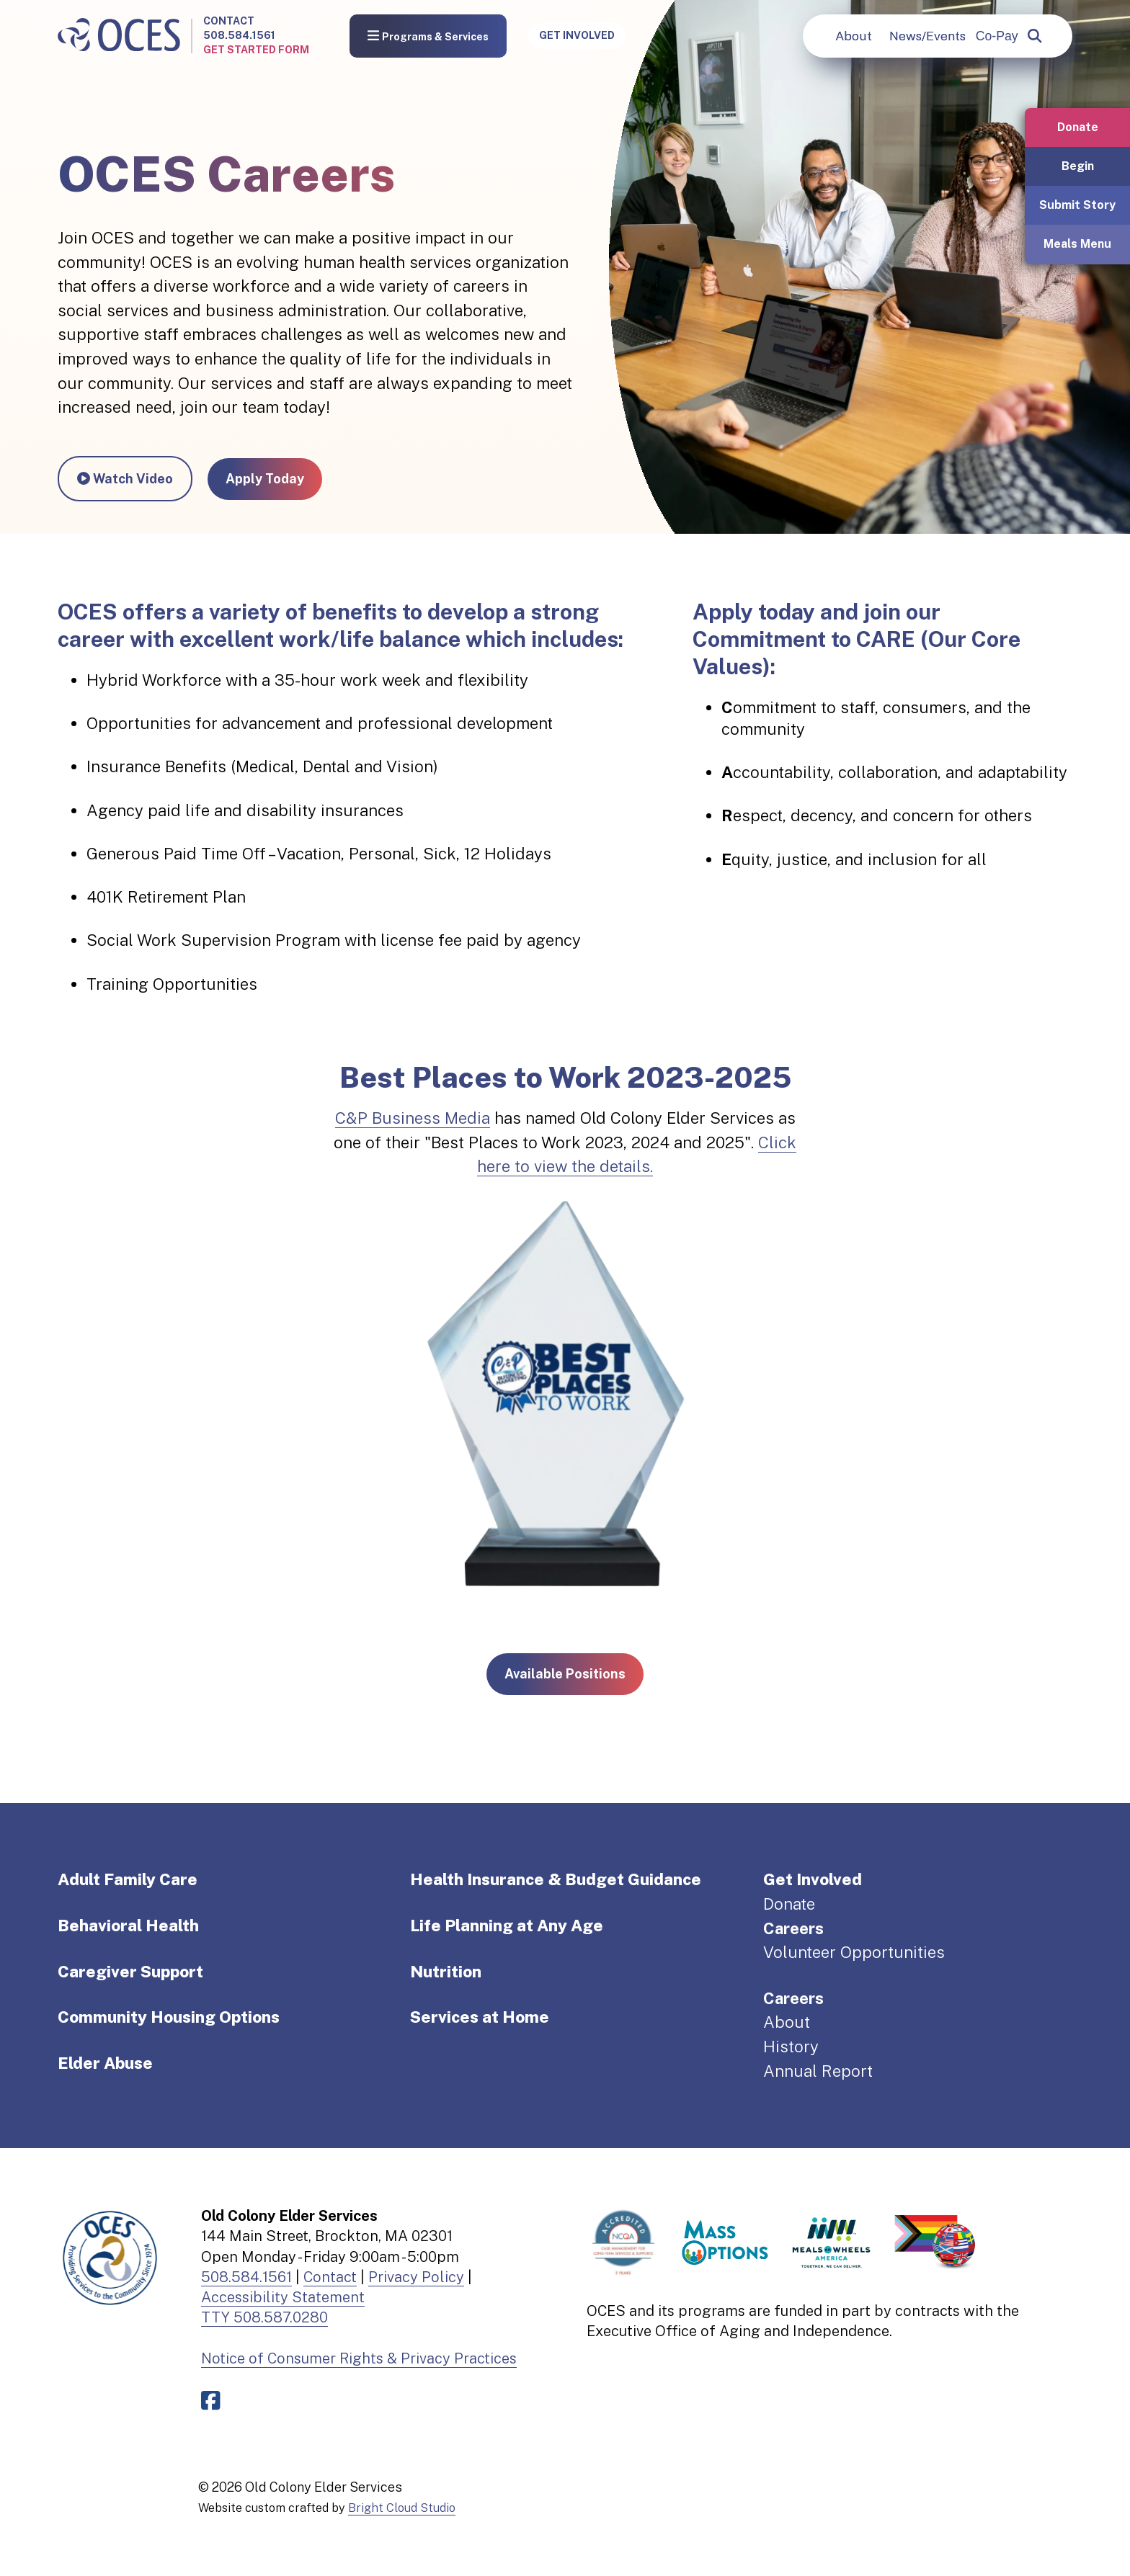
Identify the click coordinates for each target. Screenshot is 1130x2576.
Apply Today (265, 478)
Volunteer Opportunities (854, 1952)
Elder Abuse (105, 2063)
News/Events (927, 35)
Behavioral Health (128, 1925)
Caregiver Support (130, 1971)
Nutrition (445, 1971)
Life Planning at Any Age (506, 1925)
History (791, 2046)
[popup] (1034, 35)
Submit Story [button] (1077, 205)
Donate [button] (1077, 127)
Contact (228, 21)
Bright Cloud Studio (401, 2507)
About (853, 35)
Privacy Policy (416, 2277)
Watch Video (125, 478)
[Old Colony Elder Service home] (119, 36)
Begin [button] (1078, 166)
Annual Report (818, 2071)
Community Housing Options (169, 2017)
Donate (789, 1904)
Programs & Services (428, 36)
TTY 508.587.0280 (264, 2317)
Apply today (754, 612)
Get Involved (577, 35)
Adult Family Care (127, 1879)
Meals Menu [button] (1077, 244)
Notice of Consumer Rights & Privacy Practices (359, 2358)
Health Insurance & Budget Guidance (555, 1879)
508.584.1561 (239, 35)
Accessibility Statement (283, 2297)
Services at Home (479, 2017)
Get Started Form (256, 49)
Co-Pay (997, 36)
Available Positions (565, 1673)
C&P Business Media (412, 1118)
